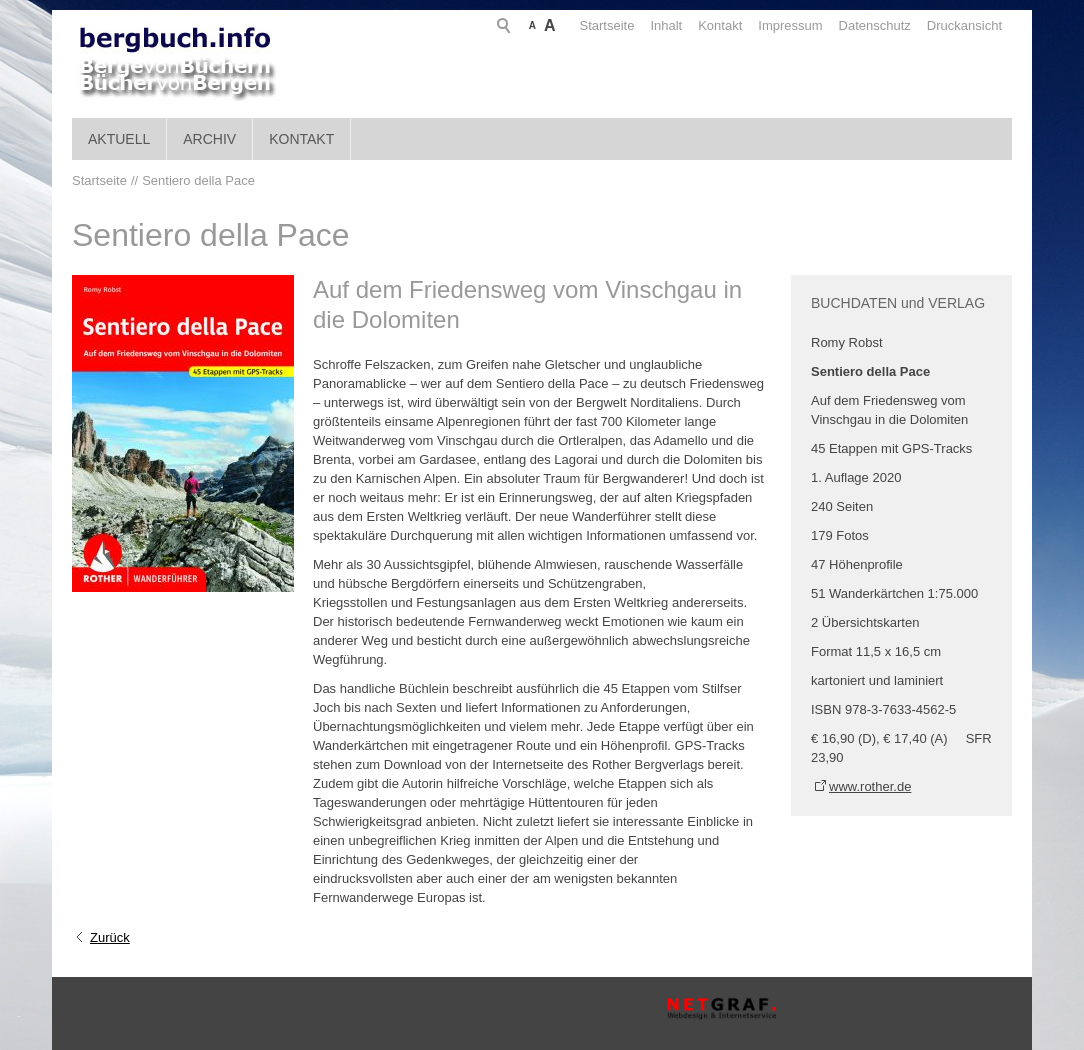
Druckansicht (887, 25)
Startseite (530, 25)
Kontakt (643, 25)
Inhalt (590, 25)
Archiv (209, 139)
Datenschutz (798, 25)
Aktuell (119, 139)
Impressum (714, 25)
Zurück (110, 937)
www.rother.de (870, 786)
